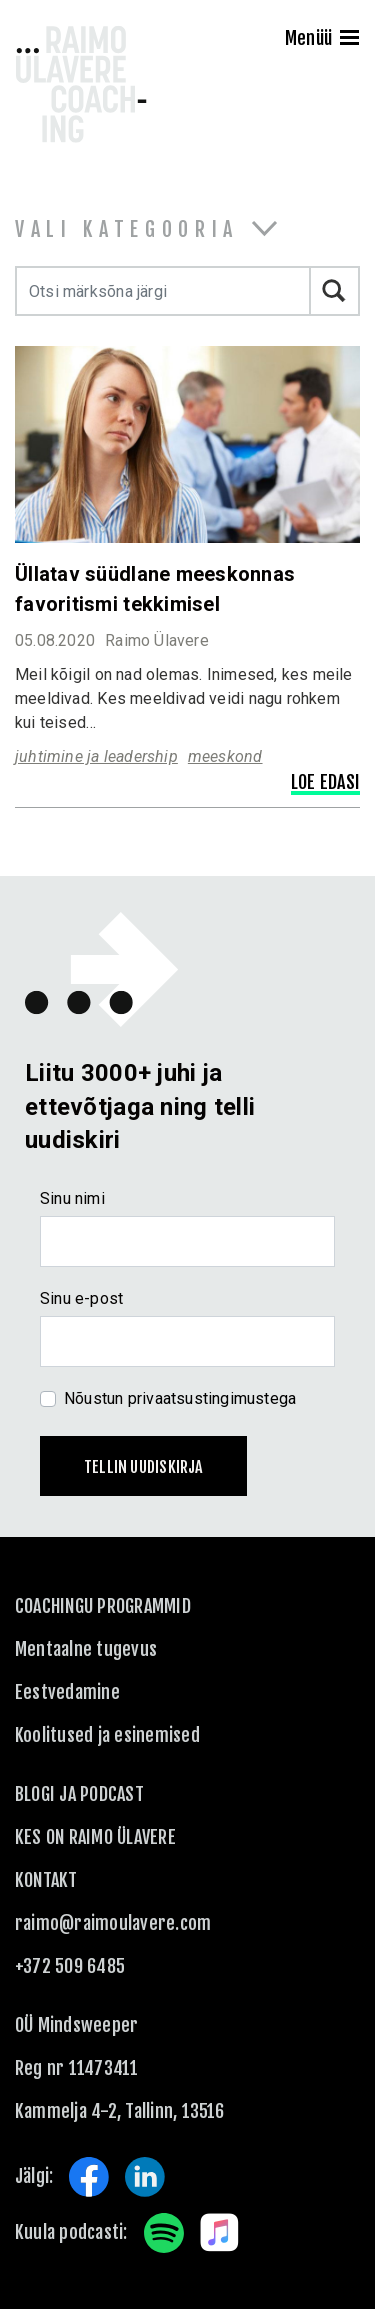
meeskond (225, 756)
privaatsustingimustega (212, 1398)
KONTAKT (46, 1880)
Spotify (164, 2233)
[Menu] (349, 40)
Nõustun (180, 1398)
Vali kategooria (127, 229)
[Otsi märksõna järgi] (163, 291)
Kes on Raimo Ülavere (95, 1837)
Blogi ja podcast (79, 1794)
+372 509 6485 (70, 1966)
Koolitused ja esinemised (107, 1735)
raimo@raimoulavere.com (113, 1923)
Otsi (335, 291)
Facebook (89, 2177)
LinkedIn (145, 2177)
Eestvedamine (67, 1692)
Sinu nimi (72, 1198)
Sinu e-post (81, 1298)
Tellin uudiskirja (143, 1467)
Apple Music (220, 2233)
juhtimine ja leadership (96, 756)
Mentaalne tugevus (86, 1649)
